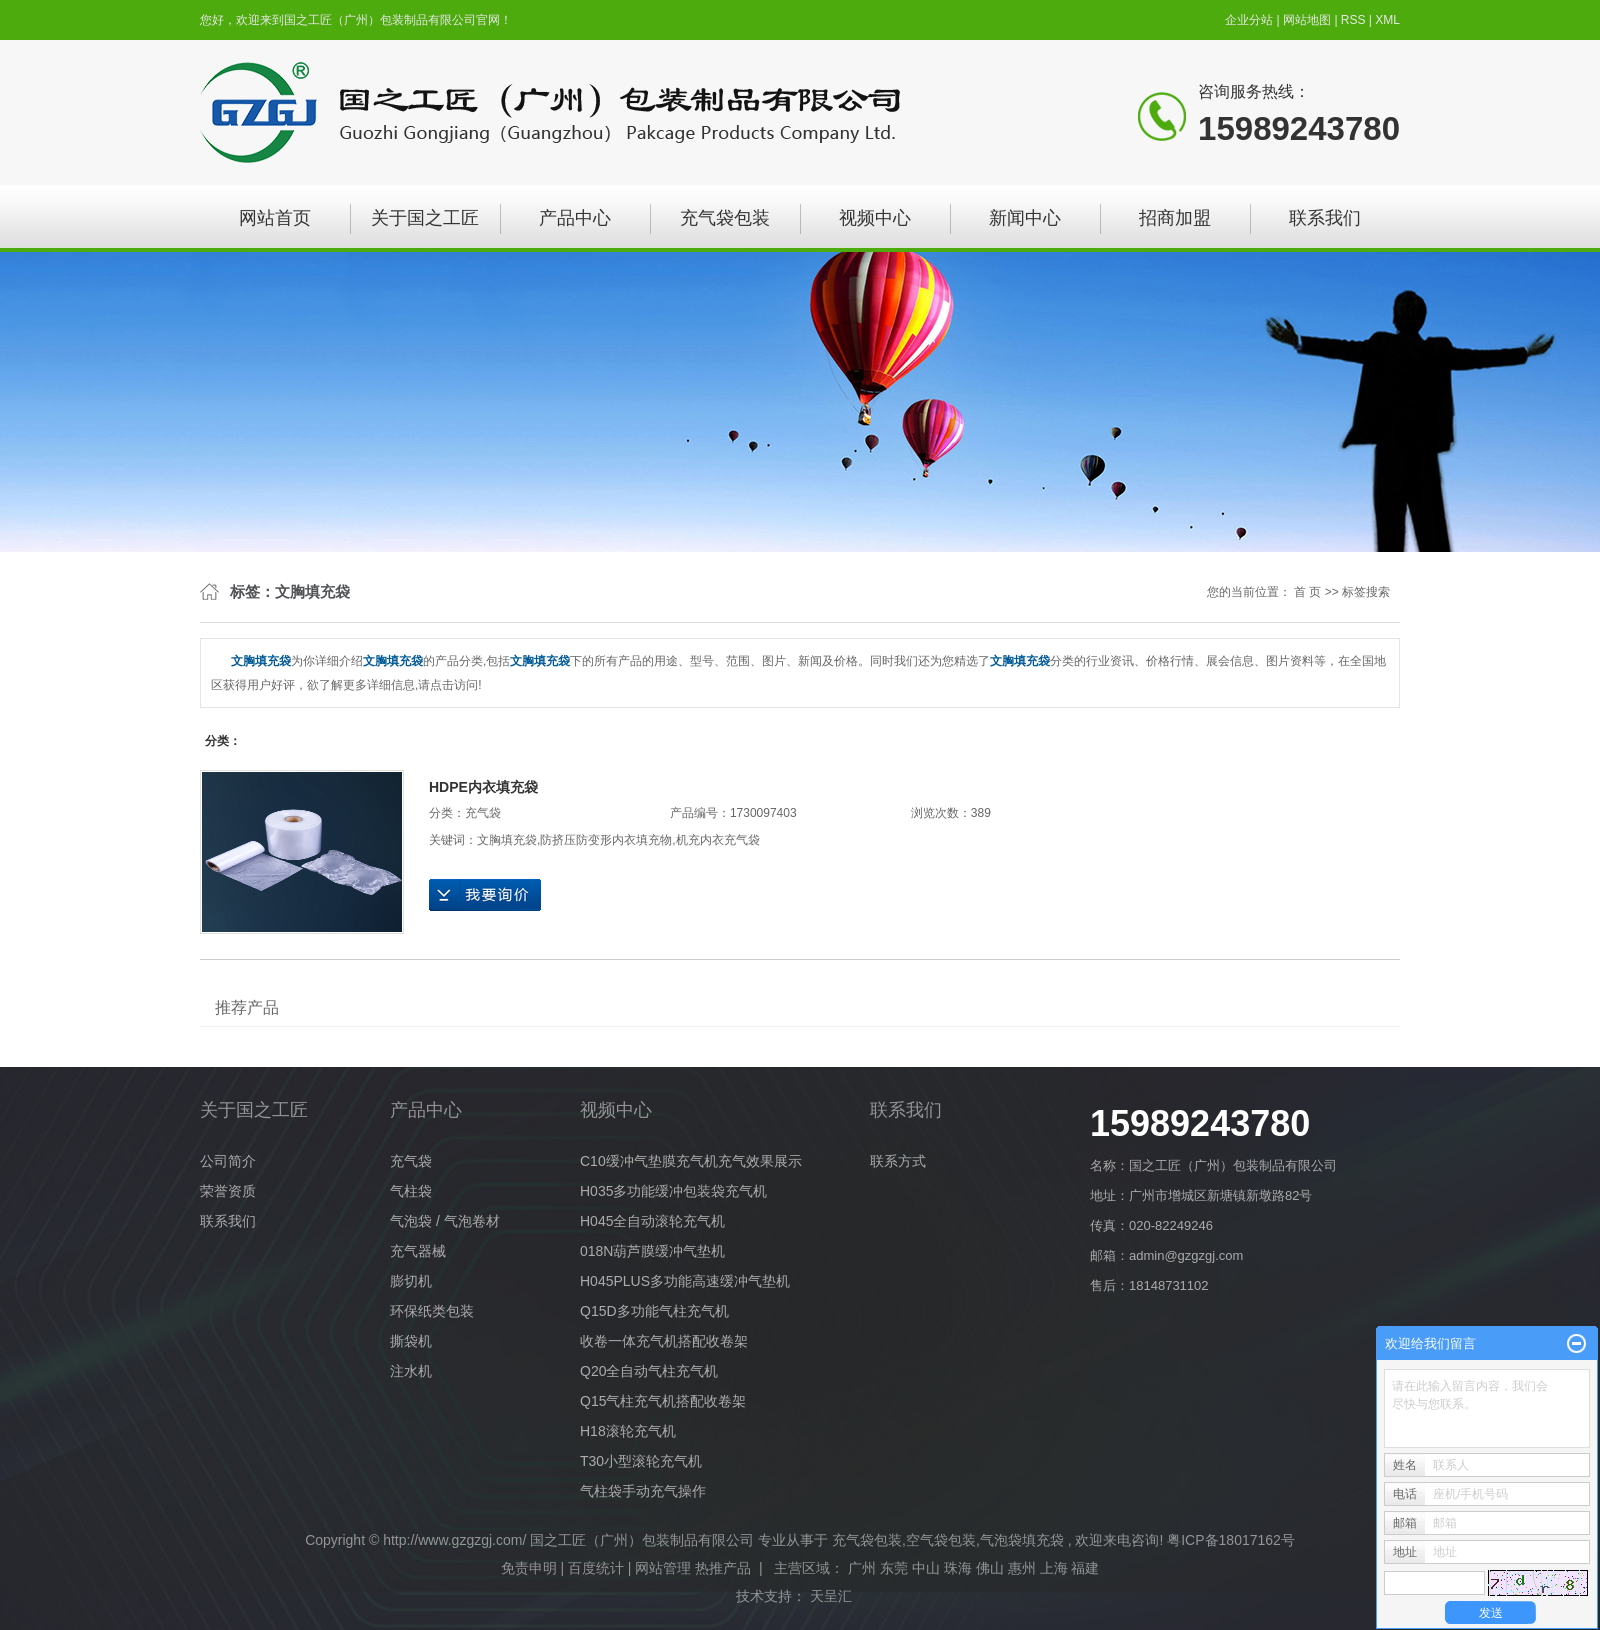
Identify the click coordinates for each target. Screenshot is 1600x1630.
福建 (1085, 1568)
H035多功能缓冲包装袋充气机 (673, 1191)
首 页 (1307, 592)
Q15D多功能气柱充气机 (654, 1311)
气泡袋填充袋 (1022, 1540)
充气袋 (483, 813)
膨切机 (411, 1281)
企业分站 (1249, 20)
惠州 (1022, 1568)
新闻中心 (1025, 218)
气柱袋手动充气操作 (643, 1491)
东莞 (894, 1568)
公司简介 (228, 1161)
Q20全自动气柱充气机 (649, 1371)
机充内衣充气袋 (718, 840)
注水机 (411, 1371)
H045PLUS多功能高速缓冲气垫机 (685, 1281)
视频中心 (875, 218)
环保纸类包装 (432, 1311)
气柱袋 (411, 1191)
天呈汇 (833, 1596)
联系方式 (898, 1161)
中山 (926, 1568)
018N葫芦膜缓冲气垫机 (652, 1251)
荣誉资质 (228, 1191)
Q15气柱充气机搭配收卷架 (663, 1401)
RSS (1353, 20)
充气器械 (418, 1251)
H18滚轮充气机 (628, 1431)
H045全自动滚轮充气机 (652, 1221)
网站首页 (275, 218)
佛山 (990, 1568)
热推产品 (723, 1568)
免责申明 (529, 1568)
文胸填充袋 (507, 840)
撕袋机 (411, 1341)
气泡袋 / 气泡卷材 (445, 1221)
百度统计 (596, 1568)
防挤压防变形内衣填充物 (606, 840)
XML (1387, 20)
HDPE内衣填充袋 (483, 787)
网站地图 (1308, 20)
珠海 (958, 1568)
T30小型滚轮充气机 (641, 1461)
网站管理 (663, 1568)
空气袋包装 (941, 1540)
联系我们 (1325, 218)
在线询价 (485, 895)
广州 (862, 1568)
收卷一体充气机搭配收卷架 (664, 1341)
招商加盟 (1175, 218)
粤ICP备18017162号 (1231, 1540)
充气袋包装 (725, 218)
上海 (1054, 1568)
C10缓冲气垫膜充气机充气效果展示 (691, 1161)
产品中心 (575, 218)
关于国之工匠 (425, 218)
